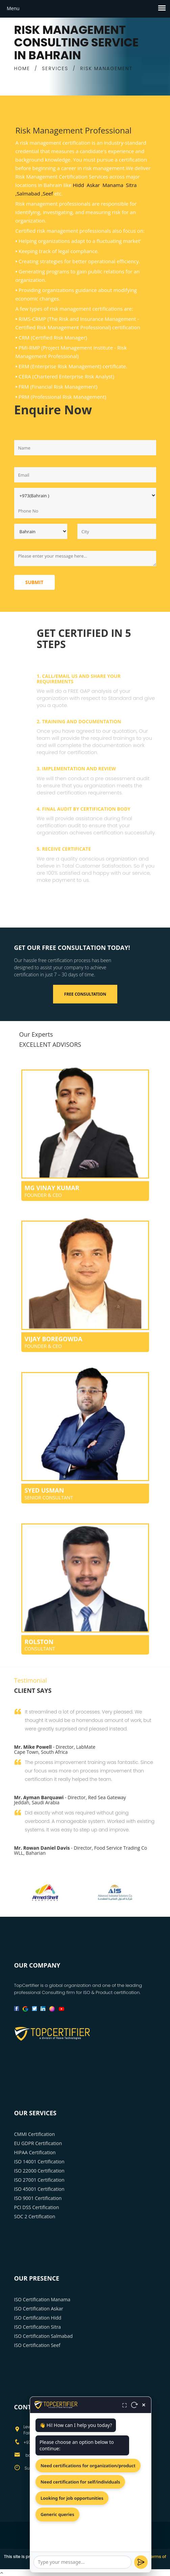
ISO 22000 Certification (39, 2170)
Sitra (131, 185)
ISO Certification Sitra (37, 2327)
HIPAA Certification (35, 2152)
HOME (22, 68)
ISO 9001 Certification (38, 2198)
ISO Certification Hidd (38, 2317)
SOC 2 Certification (34, 2216)
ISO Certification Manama (42, 2299)
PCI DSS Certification (36, 2207)
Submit (34, 582)
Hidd (78, 185)
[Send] (141, 2562)
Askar (93, 185)
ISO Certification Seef (37, 2345)
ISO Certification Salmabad (43, 2336)
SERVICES (55, 68)
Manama (112, 185)
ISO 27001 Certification (39, 2180)
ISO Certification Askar (38, 2308)
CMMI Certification (34, 2134)
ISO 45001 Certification (39, 2189)
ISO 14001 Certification (39, 2161)
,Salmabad (28, 193)
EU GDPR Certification (38, 2143)
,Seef (47, 193)
